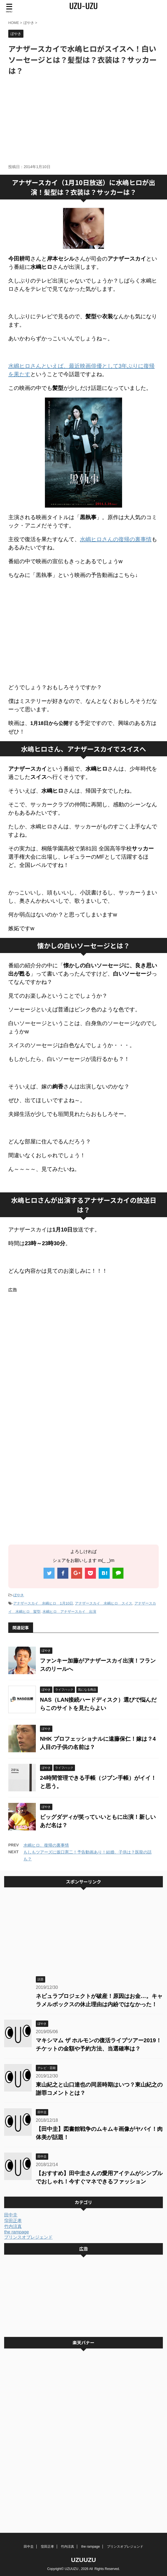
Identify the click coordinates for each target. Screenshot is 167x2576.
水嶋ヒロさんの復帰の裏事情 (116, 539)
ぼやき (18, 1595)
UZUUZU (83, 2559)
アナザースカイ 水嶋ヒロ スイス (103, 1603)
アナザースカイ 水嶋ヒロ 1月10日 (43, 1603)
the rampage (16, 2232)
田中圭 (10, 2215)
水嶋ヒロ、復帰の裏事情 (46, 1845)
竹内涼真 (13, 2226)
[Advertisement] (83, 120)
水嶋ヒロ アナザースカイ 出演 (69, 1611)
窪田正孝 (13, 2220)
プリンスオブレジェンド (28, 2237)
